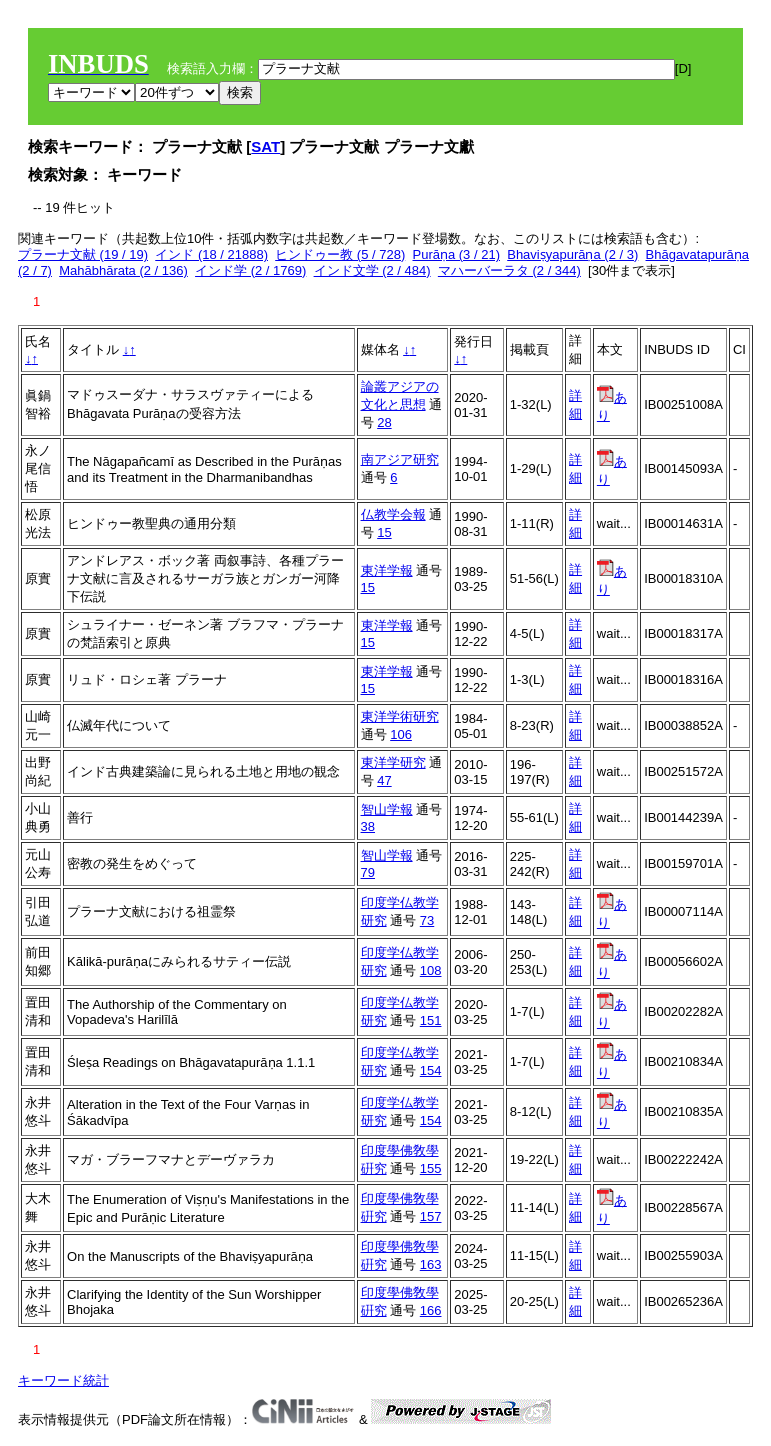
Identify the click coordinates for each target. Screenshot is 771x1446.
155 (431, 1168)
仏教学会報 (393, 514)
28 (384, 422)
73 (427, 920)
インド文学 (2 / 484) (372, 270)
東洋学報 (387, 570)
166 (431, 1310)
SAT (265, 146)
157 (431, 1216)
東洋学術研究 (400, 716)
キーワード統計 (63, 1380)
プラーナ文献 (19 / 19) (83, 254)
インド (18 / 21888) (211, 254)
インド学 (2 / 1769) (250, 270)
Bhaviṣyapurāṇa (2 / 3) (572, 254)
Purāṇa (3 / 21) (456, 254)
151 (431, 1020)
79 (368, 872)
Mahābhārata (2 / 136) (123, 270)
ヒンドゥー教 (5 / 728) (340, 254)
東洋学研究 (393, 762)
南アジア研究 (400, 459)
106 (401, 734)
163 (431, 1264)
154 (431, 1070)
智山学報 (387, 809)
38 (368, 826)
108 (431, 970)
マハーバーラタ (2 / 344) (509, 270)
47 (384, 780)
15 (384, 532)
